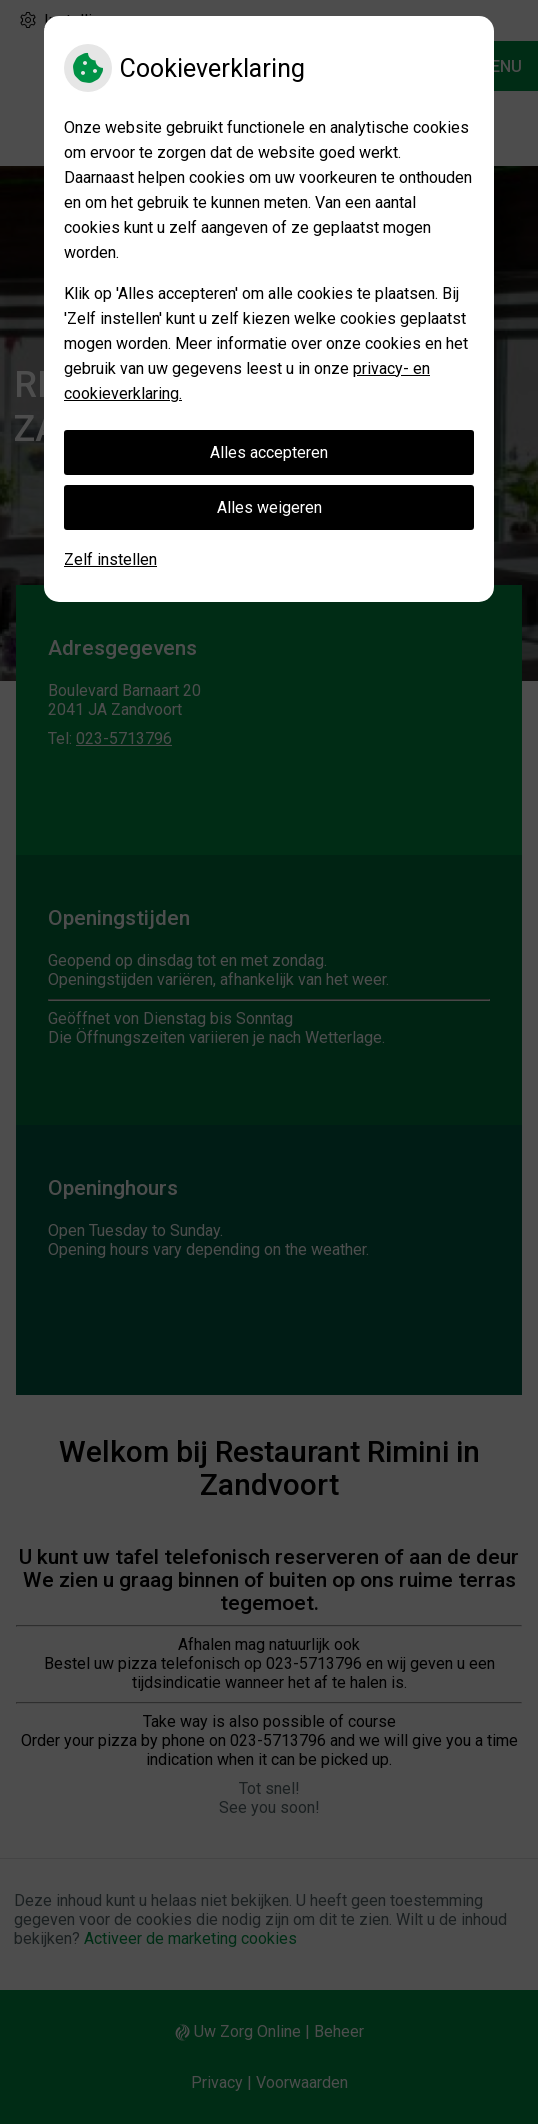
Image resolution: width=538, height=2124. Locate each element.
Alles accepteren (269, 452)
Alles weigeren (269, 507)
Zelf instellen (110, 559)
